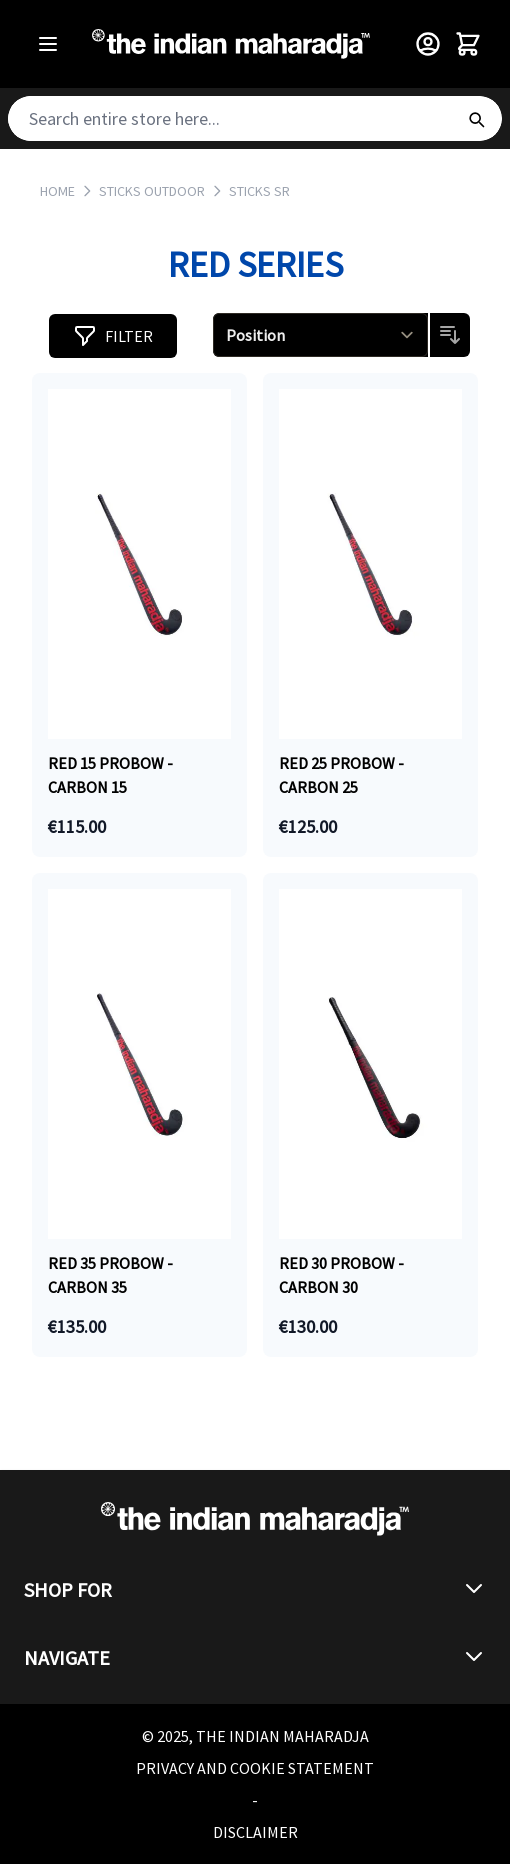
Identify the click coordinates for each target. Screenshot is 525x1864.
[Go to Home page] (231, 44)
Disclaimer (255, 1832)
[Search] (476, 118)
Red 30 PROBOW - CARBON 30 (341, 1275)
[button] (113, 336)
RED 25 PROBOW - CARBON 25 (341, 775)
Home (57, 191)
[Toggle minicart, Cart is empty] (468, 44)
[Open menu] (48, 44)
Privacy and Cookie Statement (255, 1768)
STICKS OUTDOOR (152, 191)
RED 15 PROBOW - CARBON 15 (110, 775)
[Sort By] (320, 335)
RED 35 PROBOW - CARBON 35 (110, 1275)
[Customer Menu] (428, 44)
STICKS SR (259, 191)
